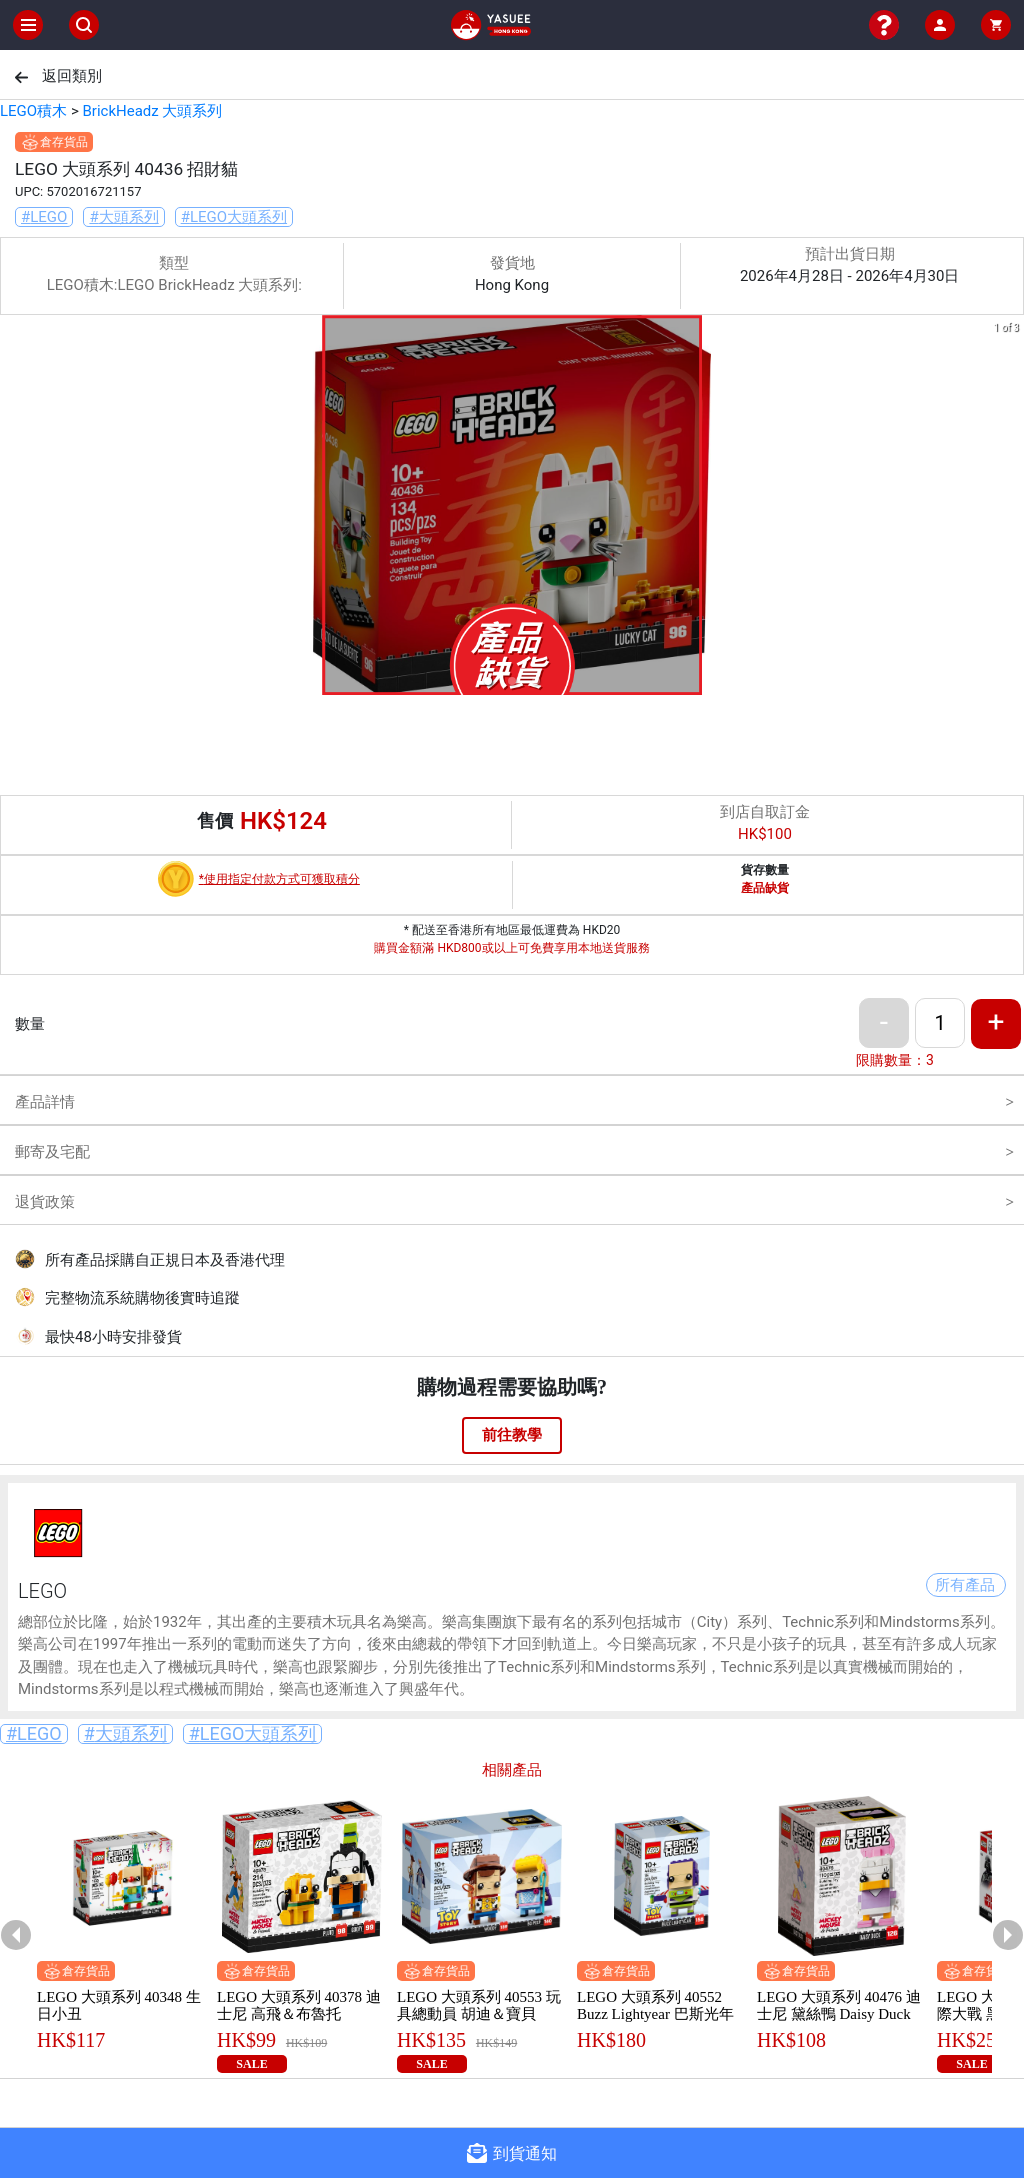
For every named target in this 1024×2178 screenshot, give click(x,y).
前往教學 (512, 1435)
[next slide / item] (1010, 508)
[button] (488, 681)
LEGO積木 (33, 111)
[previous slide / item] (14, 508)
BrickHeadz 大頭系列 (152, 111)
